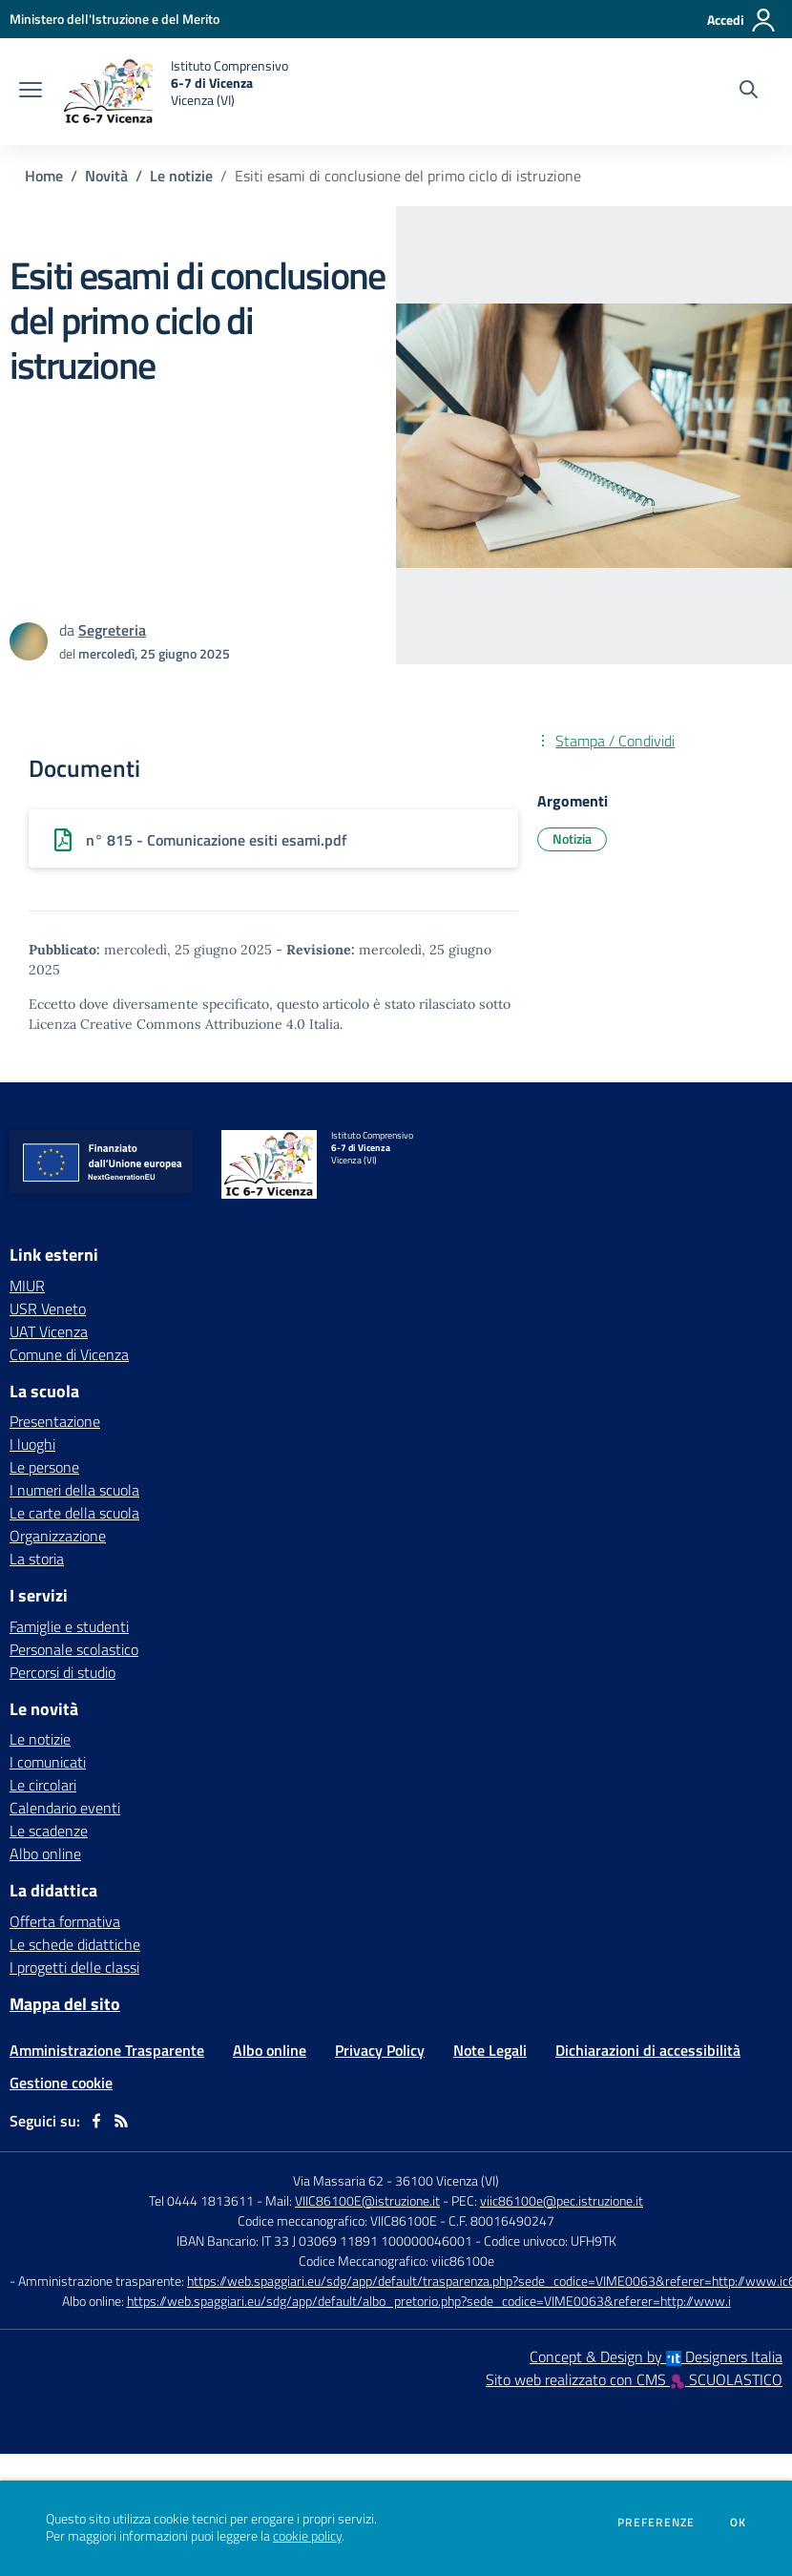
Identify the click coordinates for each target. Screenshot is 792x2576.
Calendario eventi (65, 1807)
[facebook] (96, 2120)
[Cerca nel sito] (748, 91)
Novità (106, 175)
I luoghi (32, 1444)
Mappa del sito (65, 2004)
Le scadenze (49, 1830)
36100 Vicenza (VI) (447, 2180)
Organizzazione (58, 1535)
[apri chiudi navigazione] (30, 91)
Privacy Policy (380, 2050)
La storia (37, 1558)
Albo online (45, 1853)
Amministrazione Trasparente (107, 2050)
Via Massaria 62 (338, 2180)
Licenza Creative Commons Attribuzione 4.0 (167, 1024)
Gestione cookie (61, 2082)
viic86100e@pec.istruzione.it (561, 2200)
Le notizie (181, 175)
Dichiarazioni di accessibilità (647, 2050)
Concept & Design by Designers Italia (656, 2356)
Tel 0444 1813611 (201, 2200)
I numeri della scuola (74, 1489)
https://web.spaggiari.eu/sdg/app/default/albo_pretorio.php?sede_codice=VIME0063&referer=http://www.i (429, 2301)
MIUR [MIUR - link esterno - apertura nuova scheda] (27, 1285)
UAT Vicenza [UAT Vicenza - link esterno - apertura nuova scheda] (49, 1331)
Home (44, 175)
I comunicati (48, 1761)
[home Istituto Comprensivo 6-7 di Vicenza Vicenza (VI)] (174, 91)
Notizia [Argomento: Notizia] (572, 838)
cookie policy (307, 2535)
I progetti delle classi (74, 1967)
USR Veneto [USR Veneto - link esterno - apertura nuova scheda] (48, 1308)
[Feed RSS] (121, 2120)
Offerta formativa (65, 1921)
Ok (738, 2522)
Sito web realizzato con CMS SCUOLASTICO (634, 2379)
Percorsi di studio (62, 1672)
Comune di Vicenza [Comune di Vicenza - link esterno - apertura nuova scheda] (69, 1354)
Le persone (44, 1467)
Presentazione (55, 1421)
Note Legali (490, 2050)
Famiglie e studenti (69, 1626)
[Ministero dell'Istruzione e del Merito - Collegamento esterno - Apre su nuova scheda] (114, 19)
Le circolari (43, 1784)
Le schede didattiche (75, 1944)
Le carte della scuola (74, 1512)
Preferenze (656, 2522)
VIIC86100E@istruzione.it (367, 2200)
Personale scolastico (74, 1649)
